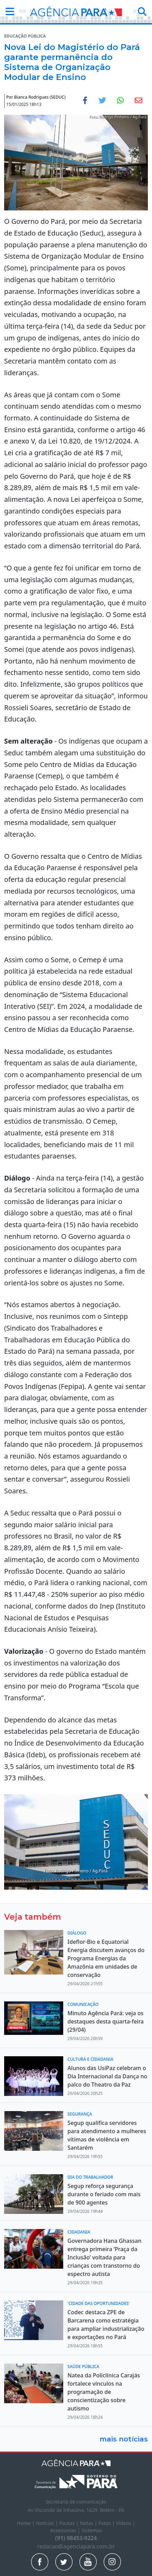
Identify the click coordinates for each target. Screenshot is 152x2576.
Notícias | (47, 2523)
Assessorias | (66, 2530)
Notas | (89, 2523)
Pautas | (69, 2523)
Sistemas (92, 2530)
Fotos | (107, 2523)
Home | (26, 2523)
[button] (8, 11)
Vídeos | (125, 2523)
